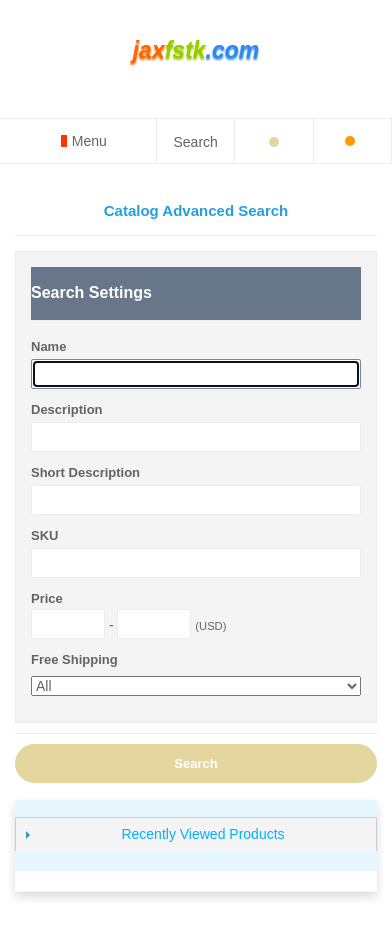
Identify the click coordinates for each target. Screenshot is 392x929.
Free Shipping (74, 659)
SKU (44, 535)
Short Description (85, 472)
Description (67, 409)
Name (48, 346)
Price (47, 598)
